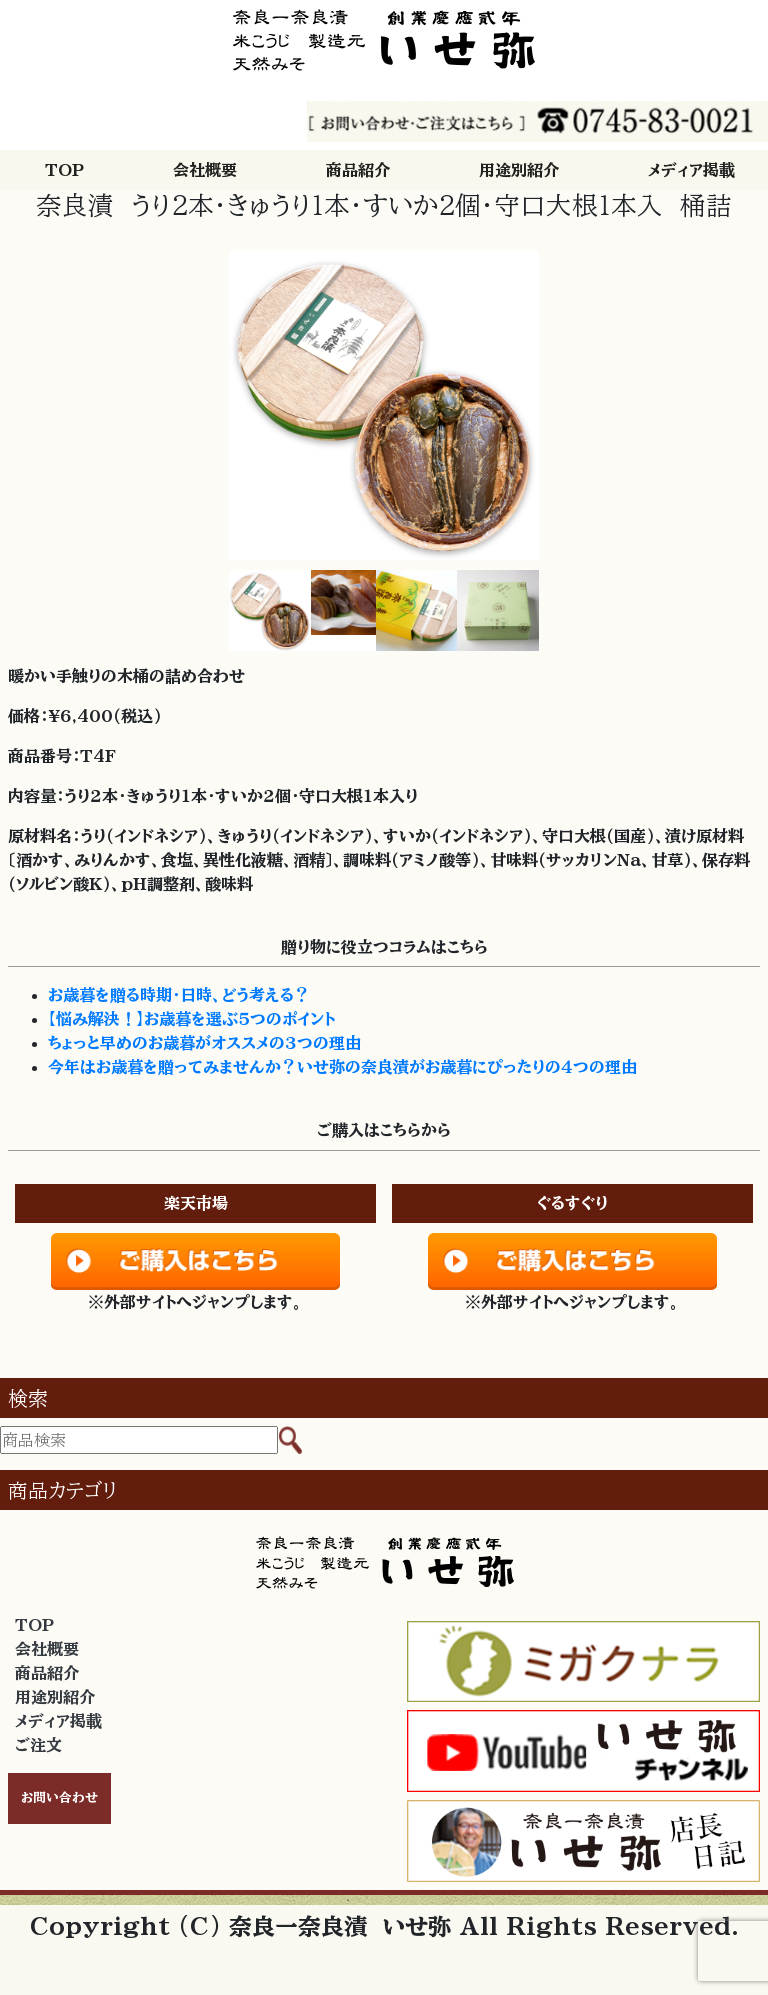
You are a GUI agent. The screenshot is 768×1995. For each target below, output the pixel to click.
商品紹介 (358, 170)
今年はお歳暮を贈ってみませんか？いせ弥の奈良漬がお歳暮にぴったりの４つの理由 (342, 1067)
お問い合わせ (59, 1797)
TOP (64, 170)
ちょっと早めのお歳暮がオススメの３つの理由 (204, 1043)
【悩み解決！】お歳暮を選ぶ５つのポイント (191, 1019)
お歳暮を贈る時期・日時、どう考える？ (179, 995)
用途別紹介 (519, 170)
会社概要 (205, 170)
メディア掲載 (691, 170)
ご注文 (38, 1745)
